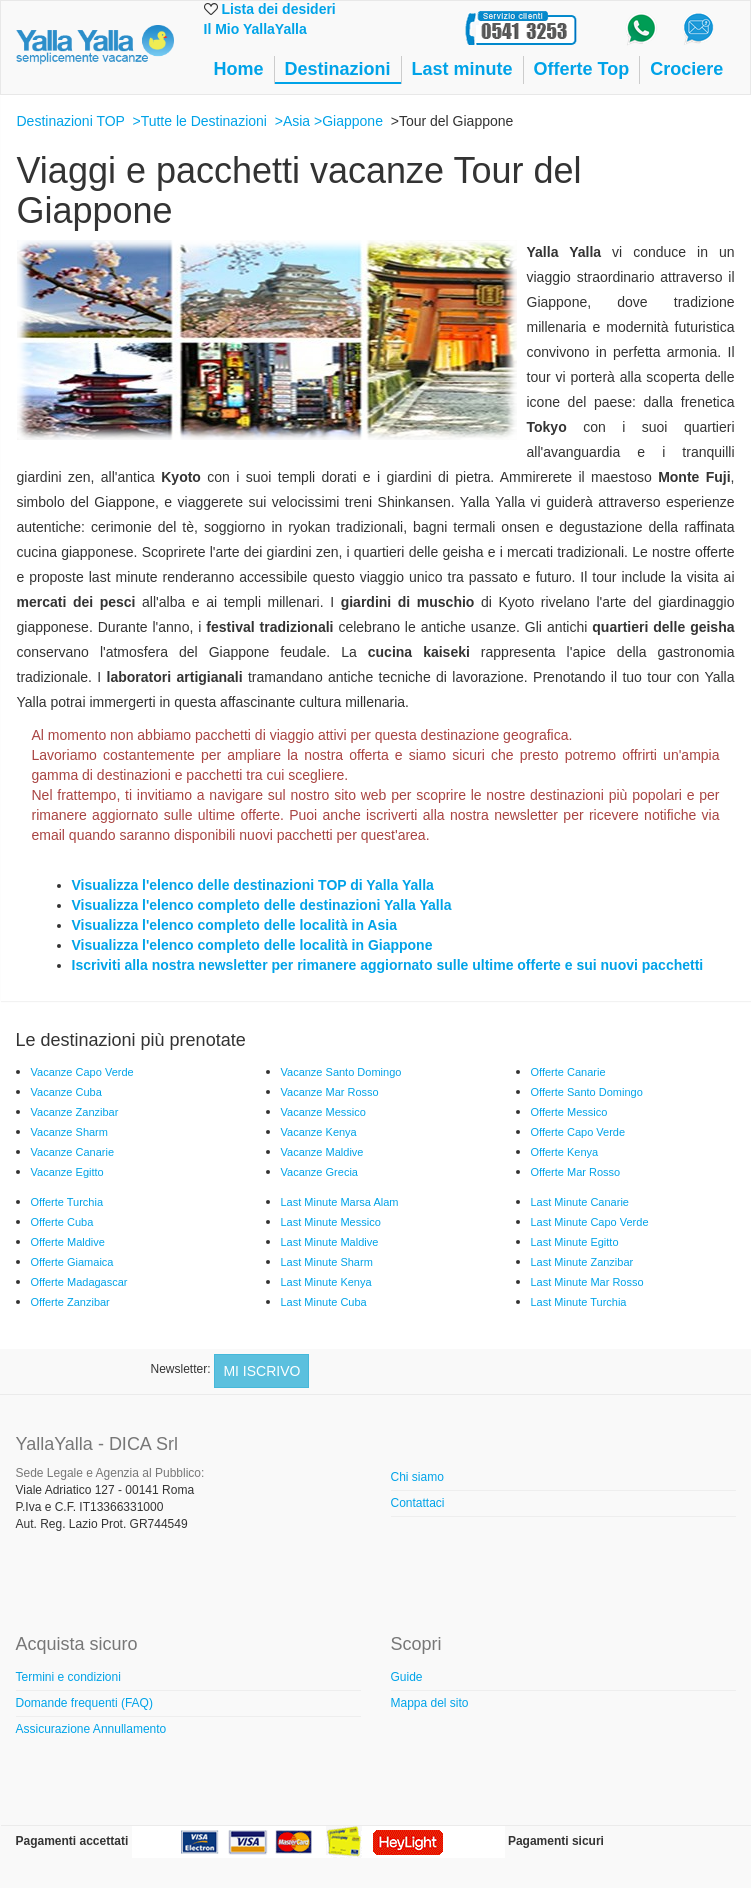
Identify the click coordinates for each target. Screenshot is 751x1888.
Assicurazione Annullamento (91, 1729)
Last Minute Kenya (326, 1282)
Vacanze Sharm (69, 1132)
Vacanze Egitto (67, 1172)
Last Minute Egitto (575, 1242)
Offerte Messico (569, 1112)
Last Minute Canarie (580, 1202)
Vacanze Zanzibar (75, 1112)
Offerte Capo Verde (578, 1132)
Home (239, 69)
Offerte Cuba (62, 1222)
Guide (407, 1677)
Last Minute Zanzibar (582, 1262)
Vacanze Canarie (73, 1152)
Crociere (686, 69)
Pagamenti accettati (72, 1841)
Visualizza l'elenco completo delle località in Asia (234, 925)
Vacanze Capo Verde (82, 1072)
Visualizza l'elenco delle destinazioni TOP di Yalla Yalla (253, 885)
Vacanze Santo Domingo (341, 1072)
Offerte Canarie (568, 1072)
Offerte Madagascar (79, 1282)
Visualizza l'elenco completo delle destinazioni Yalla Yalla (262, 905)
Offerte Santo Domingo (587, 1092)
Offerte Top (582, 69)
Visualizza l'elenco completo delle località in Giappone (252, 945)
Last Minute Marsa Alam (340, 1202)
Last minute (462, 69)
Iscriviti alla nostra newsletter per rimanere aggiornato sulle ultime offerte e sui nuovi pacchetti (388, 965)
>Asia (292, 121)
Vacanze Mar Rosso (330, 1092)
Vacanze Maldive (322, 1152)
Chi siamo (417, 1477)
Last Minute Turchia (579, 1302)
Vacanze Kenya (319, 1132)
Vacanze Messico (323, 1112)
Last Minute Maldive (330, 1242)
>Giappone (348, 121)
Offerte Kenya (565, 1152)
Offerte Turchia (67, 1202)
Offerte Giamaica (72, 1262)
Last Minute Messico (331, 1222)
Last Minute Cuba (324, 1302)
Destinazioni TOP (71, 121)
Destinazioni (338, 69)
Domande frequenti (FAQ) (84, 1703)
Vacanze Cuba (66, 1092)
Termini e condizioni (68, 1677)
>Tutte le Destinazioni (199, 121)
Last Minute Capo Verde (590, 1222)
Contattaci (418, 1503)
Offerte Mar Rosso (576, 1172)
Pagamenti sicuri (556, 1841)
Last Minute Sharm (327, 1262)
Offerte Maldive (68, 1242)
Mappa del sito (430, 1703)
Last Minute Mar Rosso (587, 1282)
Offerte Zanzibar (70, 1302)
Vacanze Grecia (319, 1172)
